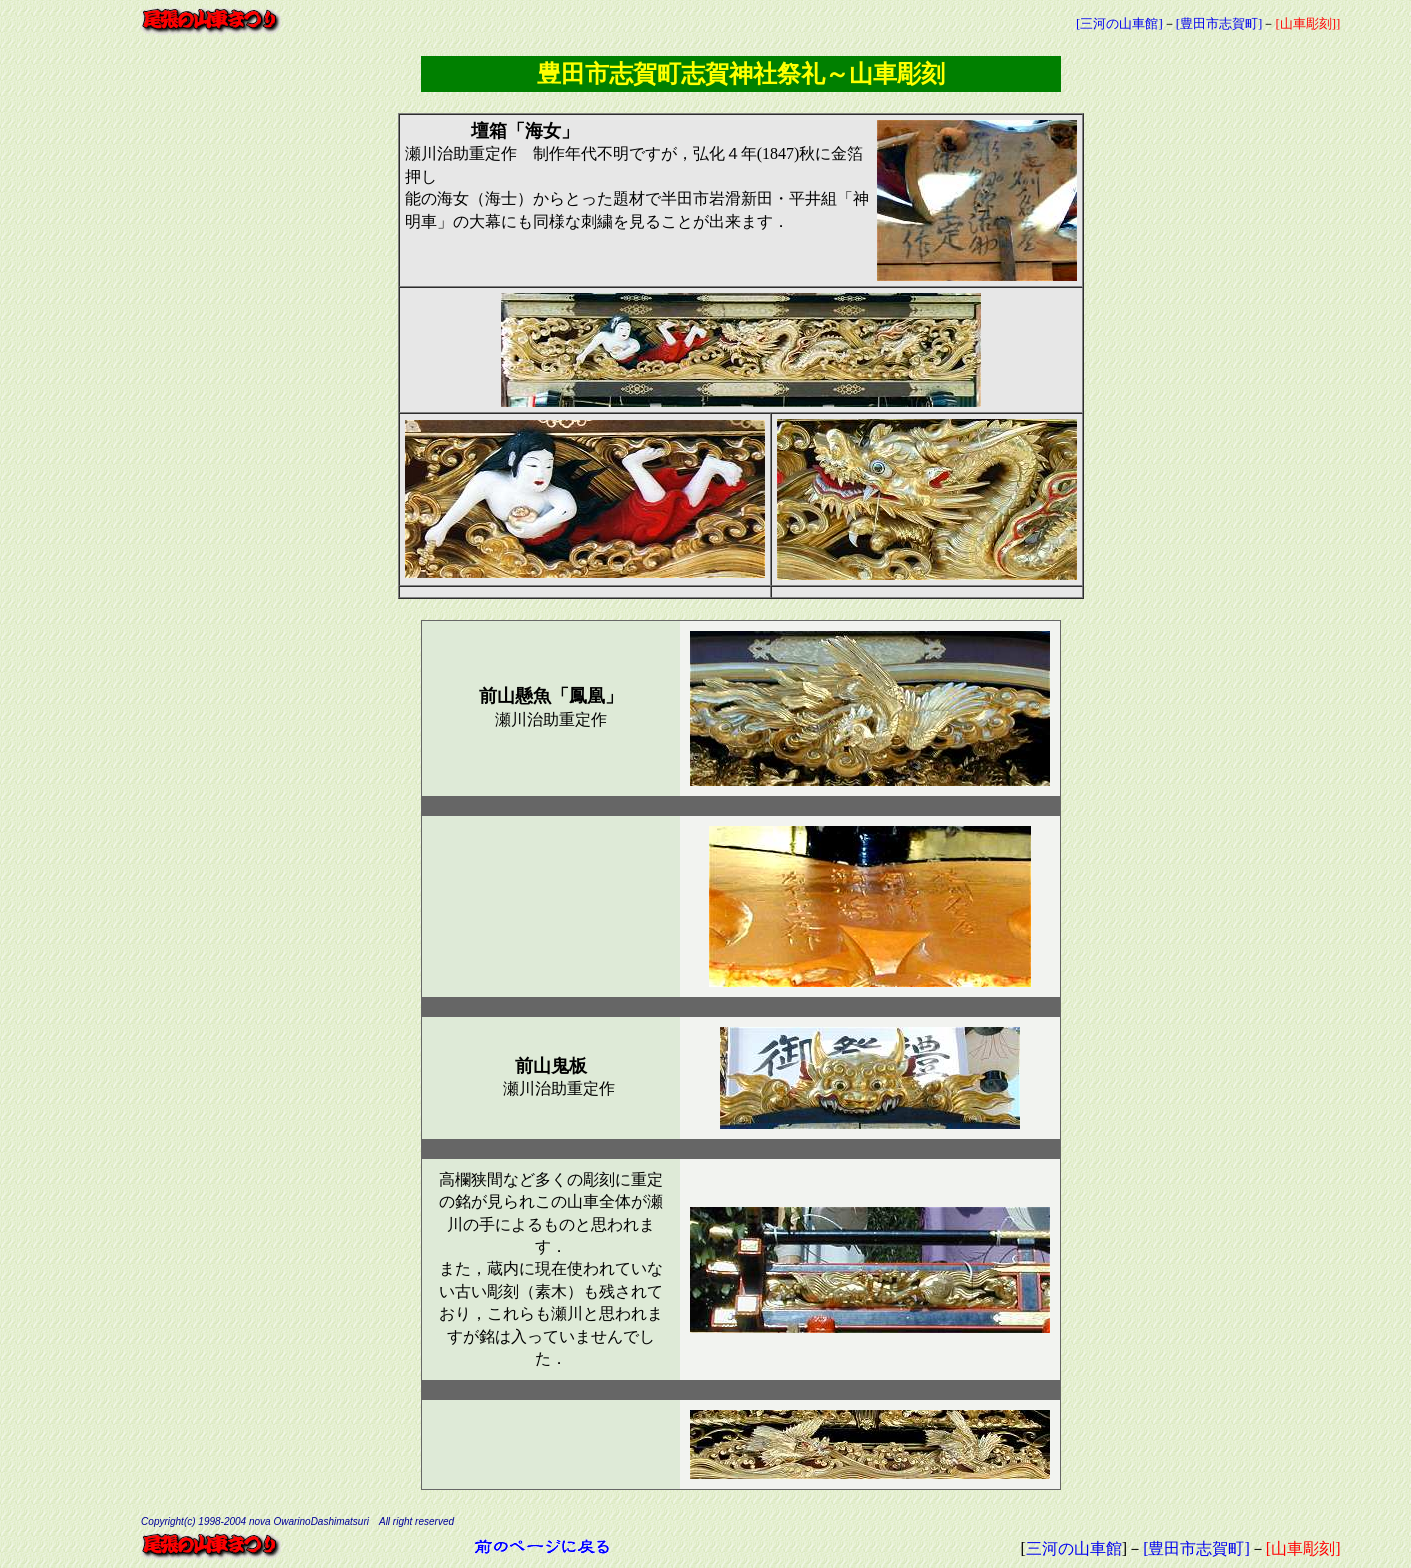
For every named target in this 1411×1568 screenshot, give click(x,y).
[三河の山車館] (1119, 23)
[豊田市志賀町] (1219, 23)
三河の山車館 (1074, 1548)
